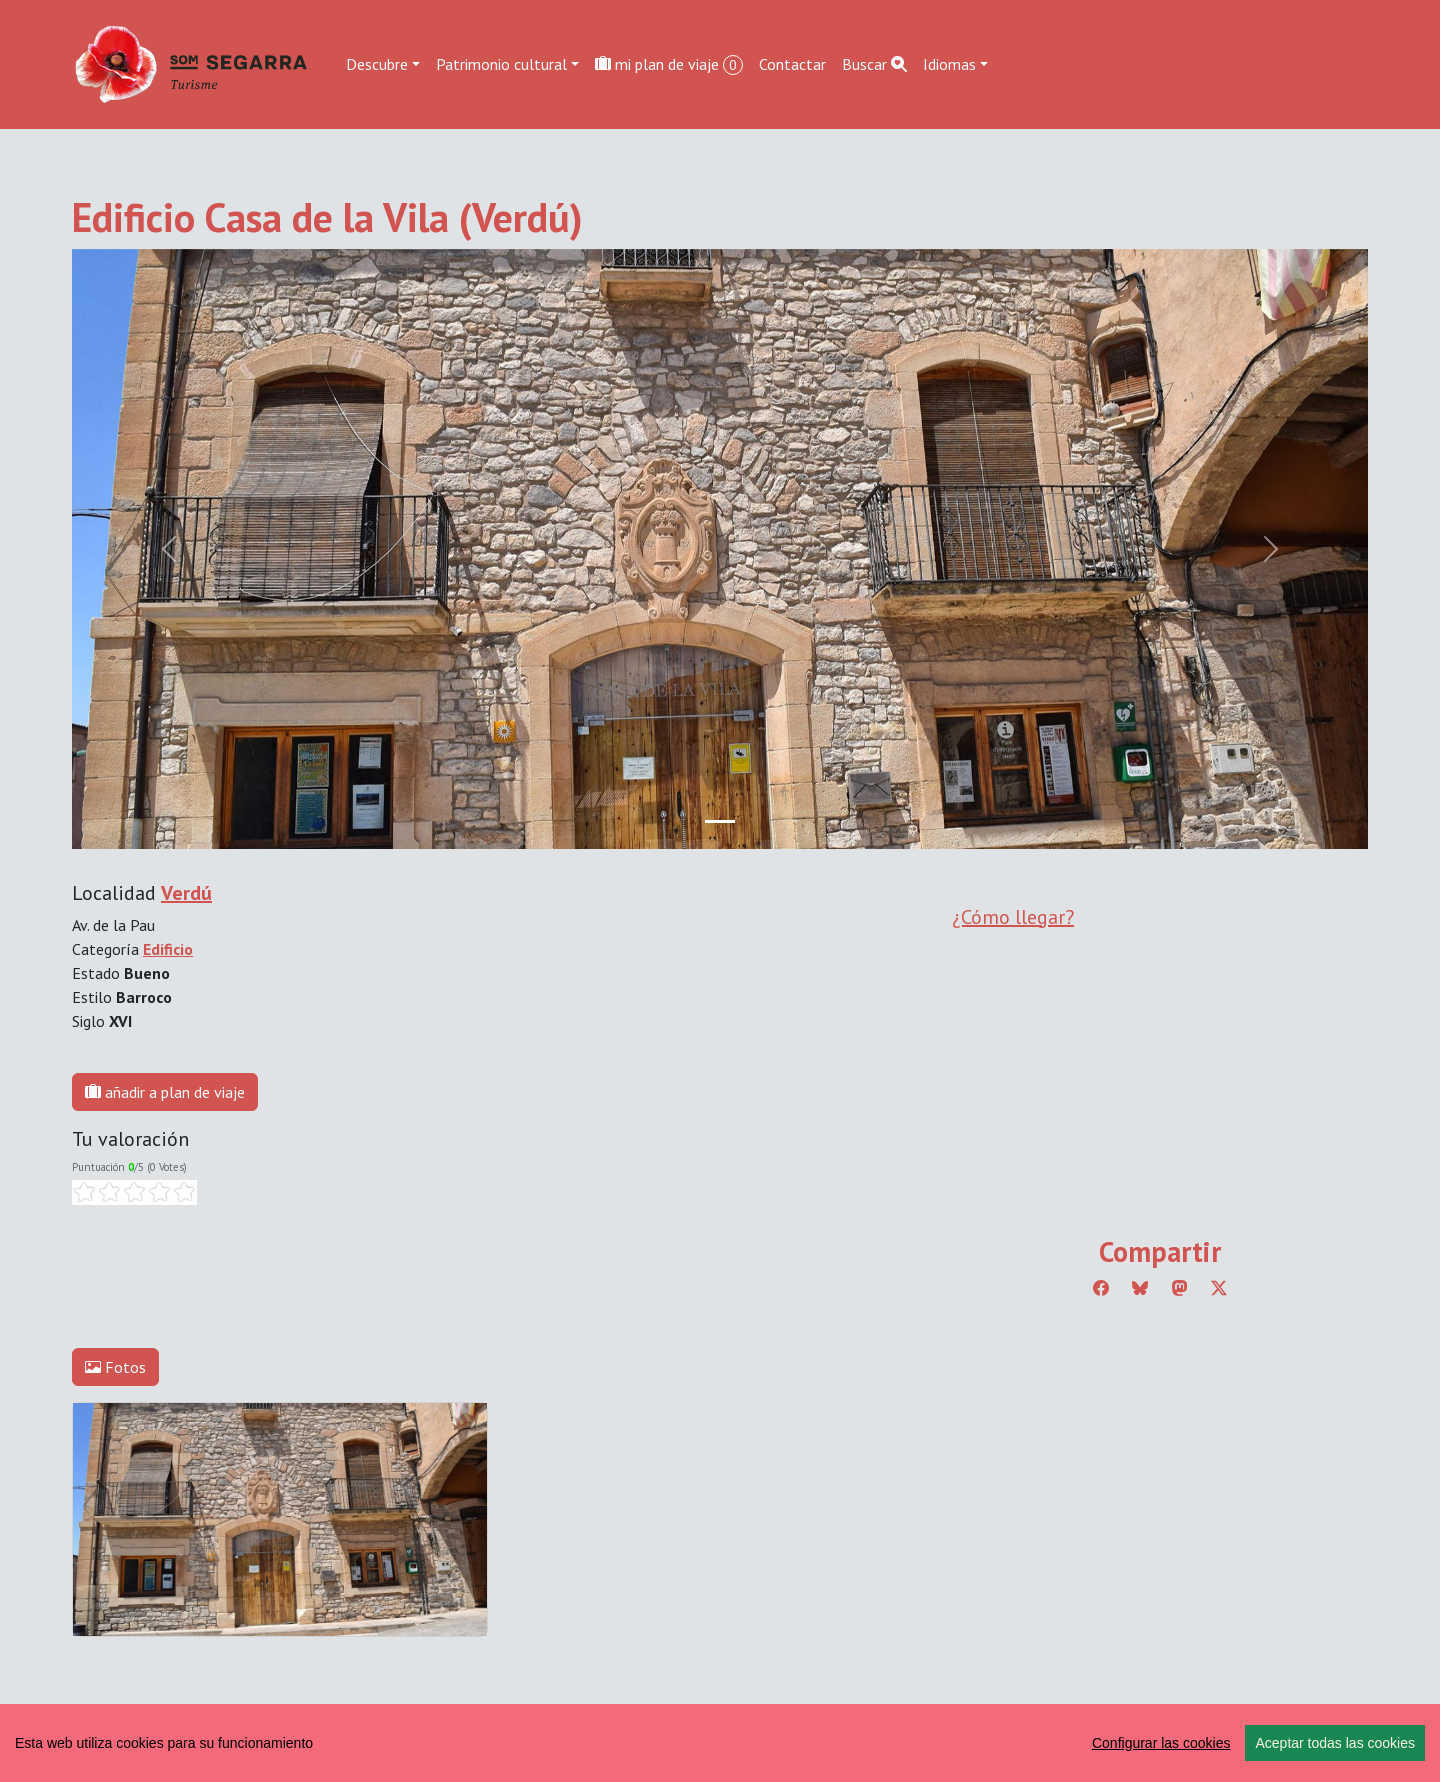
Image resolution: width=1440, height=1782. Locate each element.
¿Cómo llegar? (1013, 917)
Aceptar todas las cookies (1335, 1743)
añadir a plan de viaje (165, 1092)
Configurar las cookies (1161, 1743)
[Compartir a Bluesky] (1140, 1288)
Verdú (186, 893)
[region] (720, 1743)
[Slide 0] (720, 821)
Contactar (792, 64)
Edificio (168, 949)
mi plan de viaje (669, 64)
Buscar (874, 64)
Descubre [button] (377, 64)
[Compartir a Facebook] (1101, 1288)
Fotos (115, 1367)
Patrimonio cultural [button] (501, 64)
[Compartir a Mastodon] (1180, 1288)
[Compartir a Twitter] (1219, 1288)
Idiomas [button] (949, 64)
